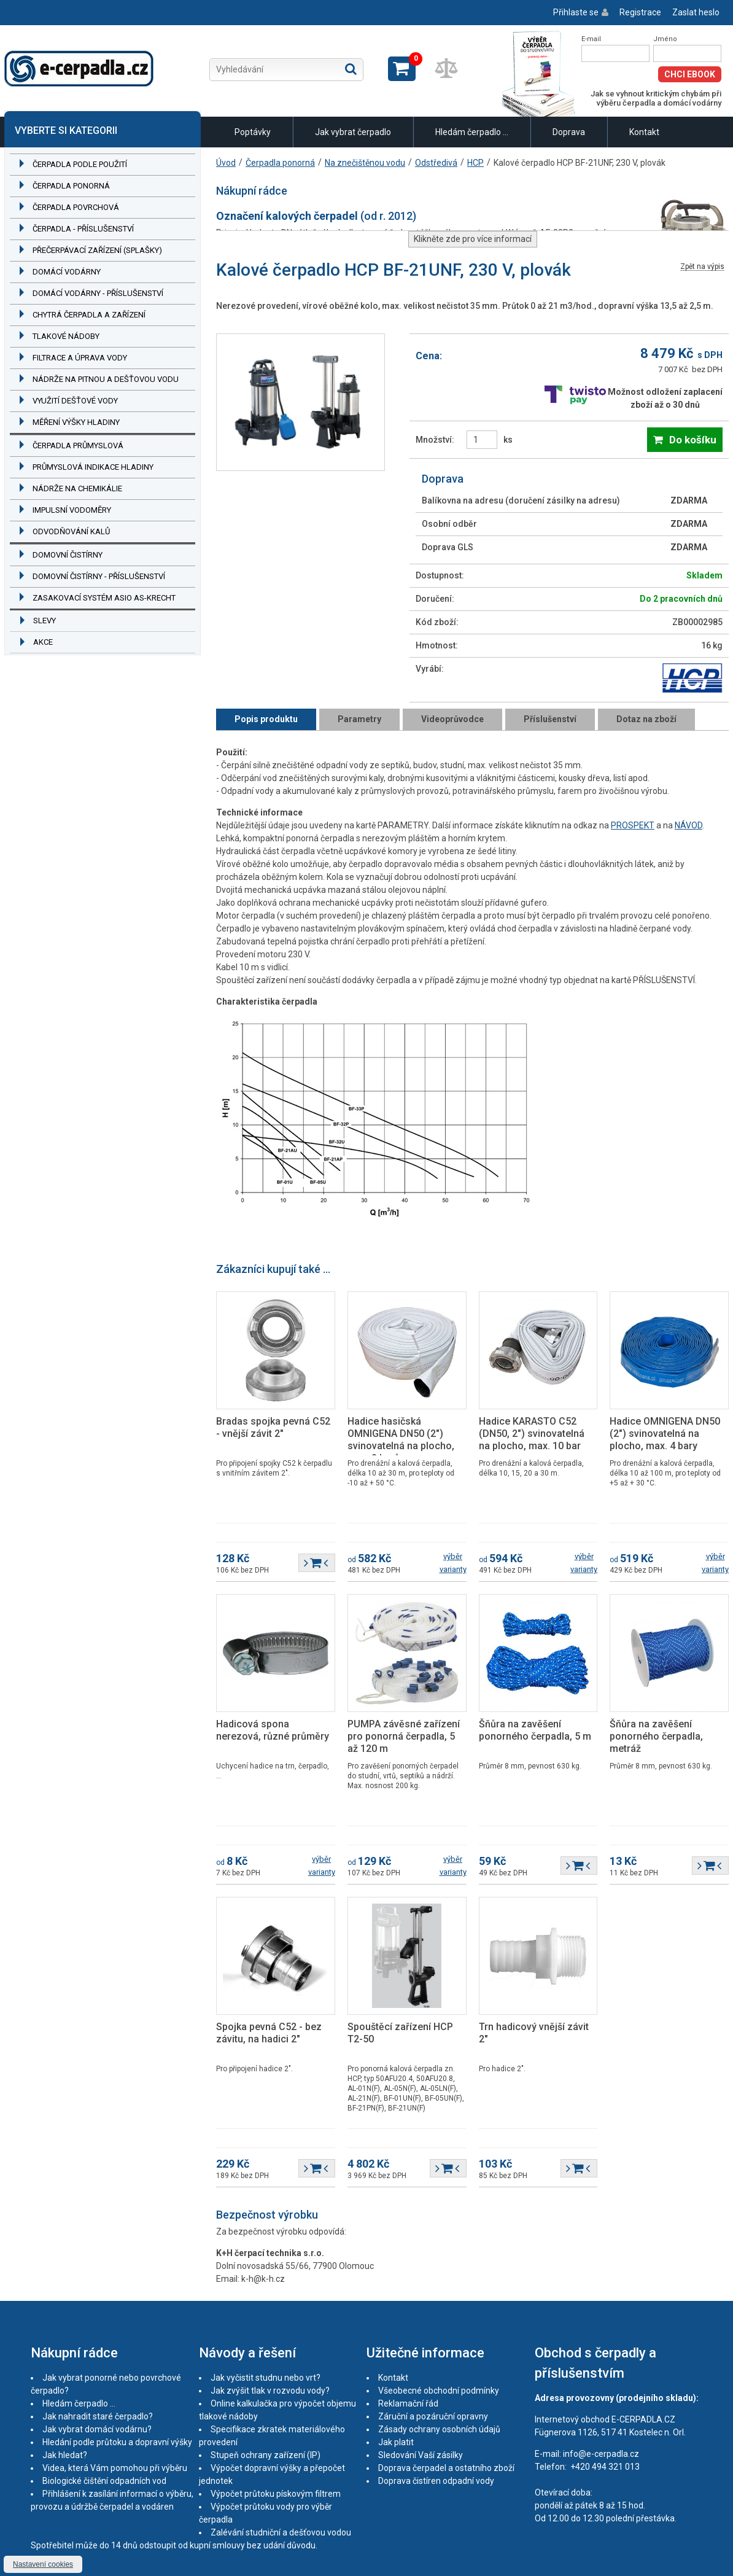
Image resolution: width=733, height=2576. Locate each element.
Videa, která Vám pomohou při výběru (114, 2468)
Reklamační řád (408, 2403)
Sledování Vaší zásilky (420, 2455)
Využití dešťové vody (75, 400)
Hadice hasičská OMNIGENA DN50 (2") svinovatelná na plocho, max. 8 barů (400, 1439)
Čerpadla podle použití (80, 164)
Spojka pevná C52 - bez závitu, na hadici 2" (269, 2033)
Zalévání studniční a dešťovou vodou (281, 2532)
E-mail (591, 39)
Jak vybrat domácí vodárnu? (97, 2429)
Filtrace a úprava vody (80, 357)
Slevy (44, 620)
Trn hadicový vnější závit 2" (534, 2033)
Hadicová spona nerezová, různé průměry (272, 1730)
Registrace (640, 12)
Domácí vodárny (67, 271)
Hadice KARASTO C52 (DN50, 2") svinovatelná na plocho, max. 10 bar (531, 1433)
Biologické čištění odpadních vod (104, 2481)
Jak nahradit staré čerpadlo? (97, 2416)
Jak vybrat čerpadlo (353, 132)
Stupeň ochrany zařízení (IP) (265, 2455)
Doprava (569, 132)
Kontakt (644, 132)
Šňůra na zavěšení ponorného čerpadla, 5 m (535, 1730)
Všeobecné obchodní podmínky (438, 2390)
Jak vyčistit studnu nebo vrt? (265, 2378)
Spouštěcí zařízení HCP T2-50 (400, 2033)
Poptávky (253, 132)
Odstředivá (436, 163)
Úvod (226, 163)
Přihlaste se (576, 12)
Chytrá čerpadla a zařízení (89, 314)
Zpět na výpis (702, 267)
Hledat (351, 69)
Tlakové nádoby (66, 336)
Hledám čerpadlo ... (471, 132)
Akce (43, 642)
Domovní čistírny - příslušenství (99, 576)
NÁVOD (688, 825)
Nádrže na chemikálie (77, 488)
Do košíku (692, 440)
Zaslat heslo (695, 12)
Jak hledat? (64, 2455)
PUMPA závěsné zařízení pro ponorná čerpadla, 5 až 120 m (403, 1736)
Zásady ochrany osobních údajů (439, 2429)
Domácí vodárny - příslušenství (98, 293)
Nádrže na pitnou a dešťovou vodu (106, 379)
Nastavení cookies (43, 2564)
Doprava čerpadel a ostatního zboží (446, 2468)
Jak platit (396, 2442)
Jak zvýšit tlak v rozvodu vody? (270, 2390)
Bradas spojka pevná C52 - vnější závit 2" (273, 1427)
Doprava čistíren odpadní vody (436, 2481)
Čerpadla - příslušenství (83, 228)
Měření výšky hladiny (76, 422)
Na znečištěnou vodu (365, 163)
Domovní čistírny (68, 554)
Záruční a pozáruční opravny (433, 2416)
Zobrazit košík (402, 68)
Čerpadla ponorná (71, 185)
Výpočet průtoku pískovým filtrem (276, 2494)
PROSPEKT (632, 825)
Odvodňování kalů (71, 531)
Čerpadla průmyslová (78, 445)
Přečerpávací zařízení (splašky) (97, 250)
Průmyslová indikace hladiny (93, 467)
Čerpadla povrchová (76, 207)
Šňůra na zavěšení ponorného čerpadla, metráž (656, 1736)
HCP (475, 163)
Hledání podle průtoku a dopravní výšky (117, 2442)
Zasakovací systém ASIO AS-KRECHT (104, 597)
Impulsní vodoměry (72, 510)
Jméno (665, 39)
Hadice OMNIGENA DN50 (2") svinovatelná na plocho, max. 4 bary (665, 1433)
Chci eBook (689, 74)
